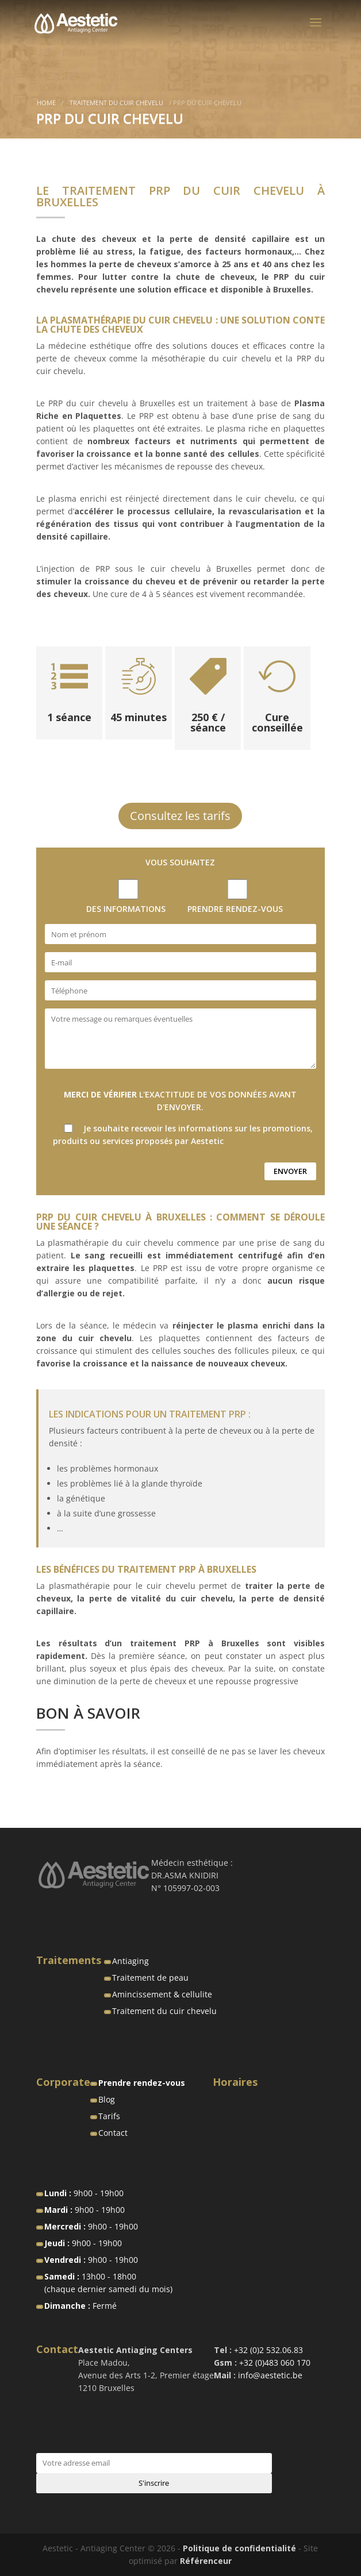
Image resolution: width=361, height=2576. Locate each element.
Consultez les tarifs (180, 815)
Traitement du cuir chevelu (116, 102)
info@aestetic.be (269, 2375)
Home (46, 102)
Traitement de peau (150, 1977)
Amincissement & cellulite (162, 1994)
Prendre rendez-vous (141, 2082)
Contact (113, 2132)
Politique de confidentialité (239, 2548)
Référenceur (206, 2560)
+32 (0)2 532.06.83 (268, 2349)
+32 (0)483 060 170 (274, 2362)
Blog (106, 2099)
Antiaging (130, 1960)
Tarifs (109, 2116)
